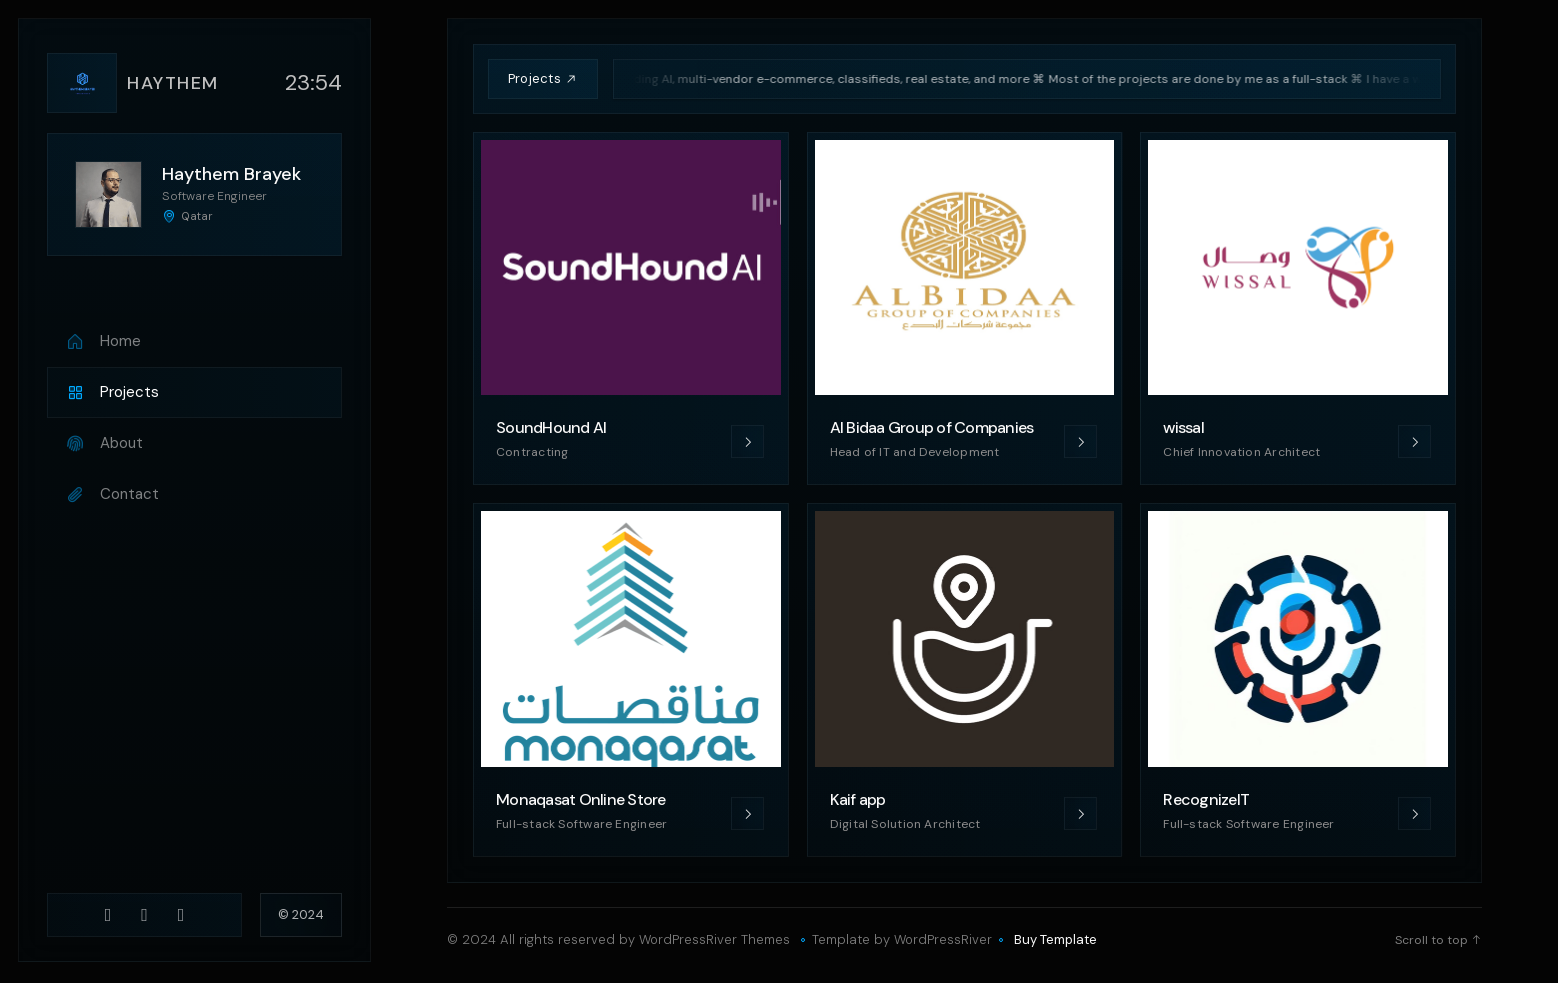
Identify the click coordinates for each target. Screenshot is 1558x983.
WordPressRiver (943, 939)
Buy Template (1055, 940)
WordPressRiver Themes (714, 939)
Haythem (173, 83)
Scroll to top (1438, 940)
